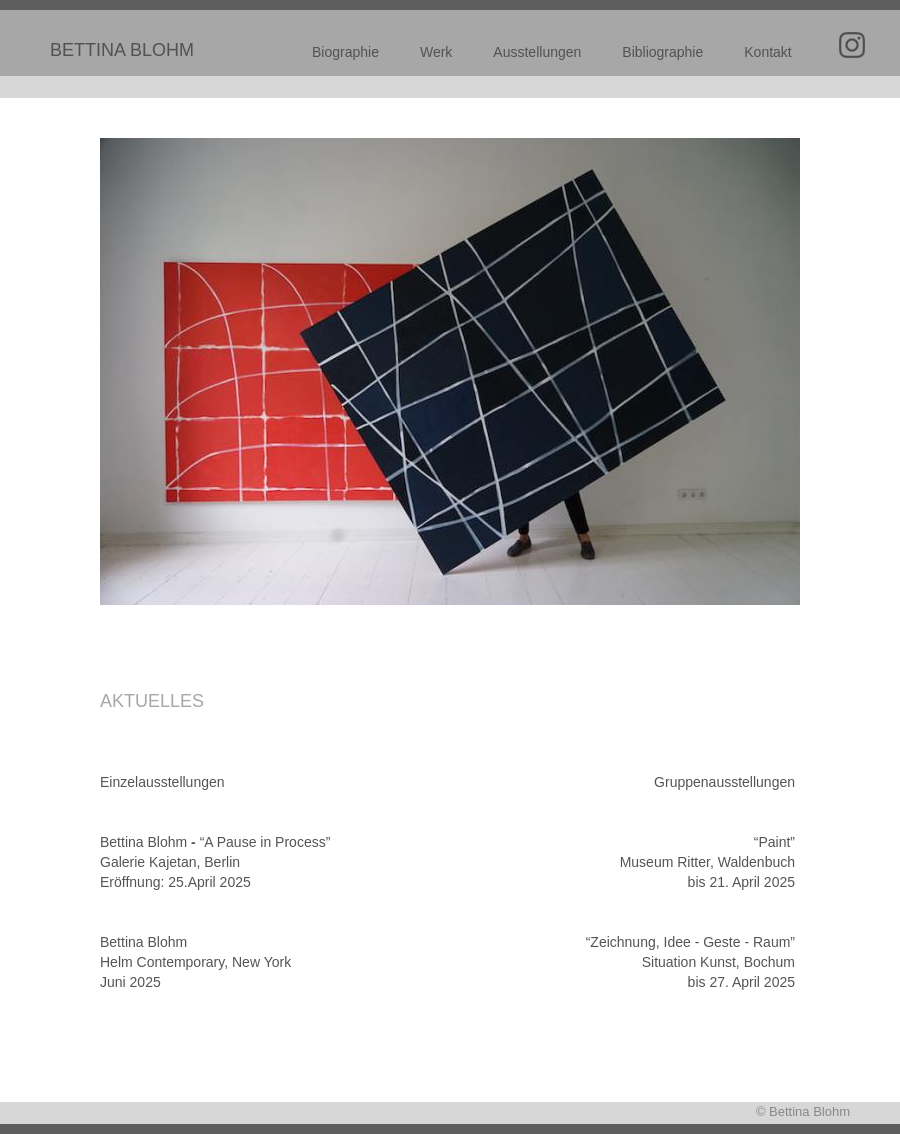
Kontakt (767, 52)
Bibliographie (662, 52)
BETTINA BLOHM (122, 50)
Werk (436, 52)
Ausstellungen (537, 52)
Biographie (345, 52)
